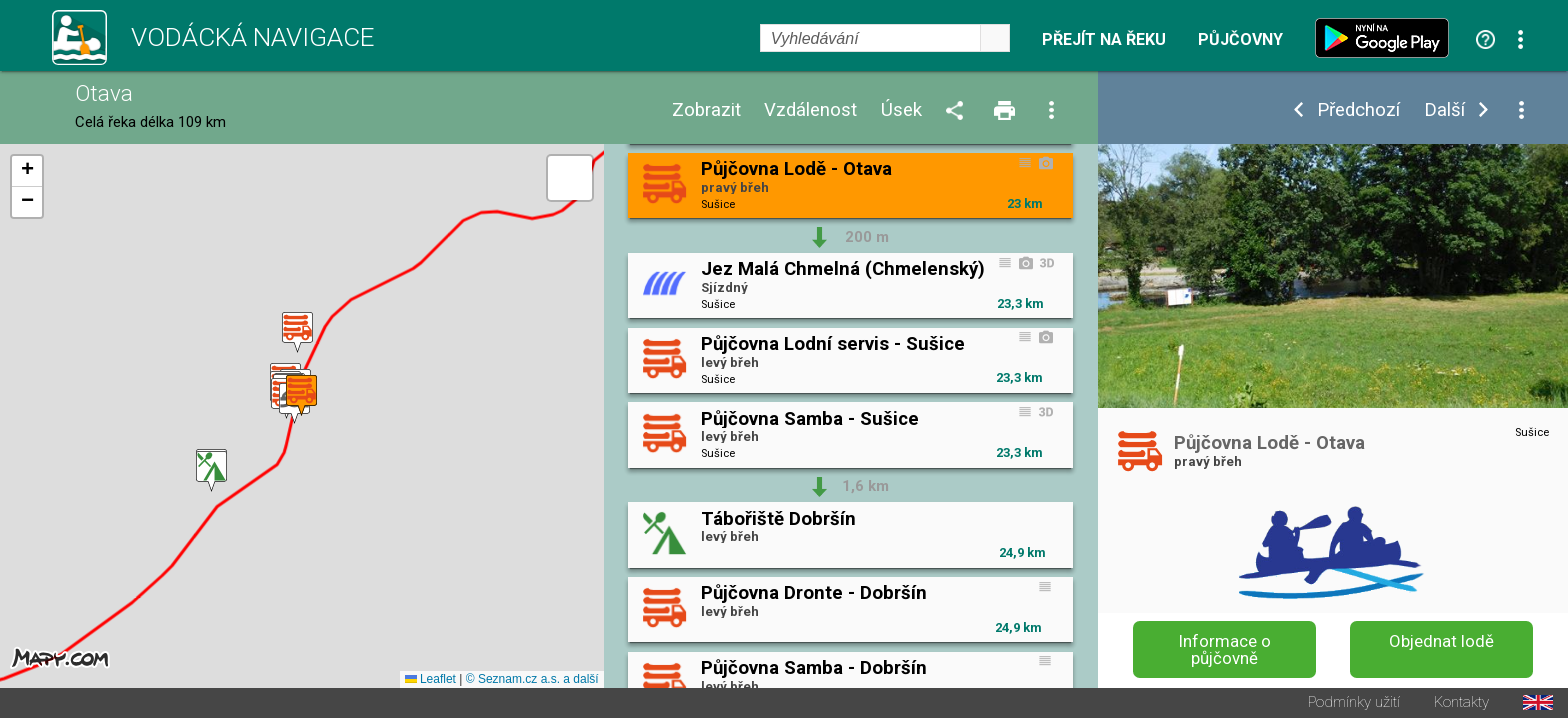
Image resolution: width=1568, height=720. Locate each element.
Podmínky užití (1354, 704)
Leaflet (430, 681)
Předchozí (1358, 110)
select (995, 38)
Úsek (901, 110)
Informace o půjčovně (1225, 649)
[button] (211, 472)
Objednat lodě (1441, 641)
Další (1444, 110)
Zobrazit (706, 110)
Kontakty (1461, 704)
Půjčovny (1240, 40)
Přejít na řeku (1104, 40)
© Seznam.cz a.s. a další (532, 681)
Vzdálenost (810, 110)
